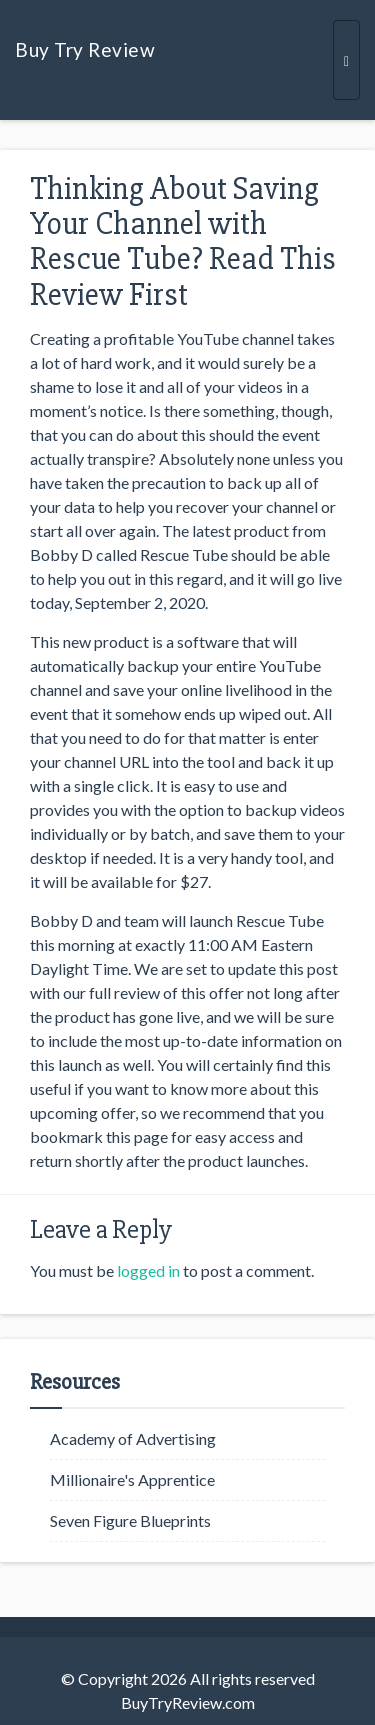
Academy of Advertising (133, 1438)
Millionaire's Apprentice (132, 1479)
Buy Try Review (85, 49)
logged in (148, 1270)
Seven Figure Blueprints (130, 1520)
